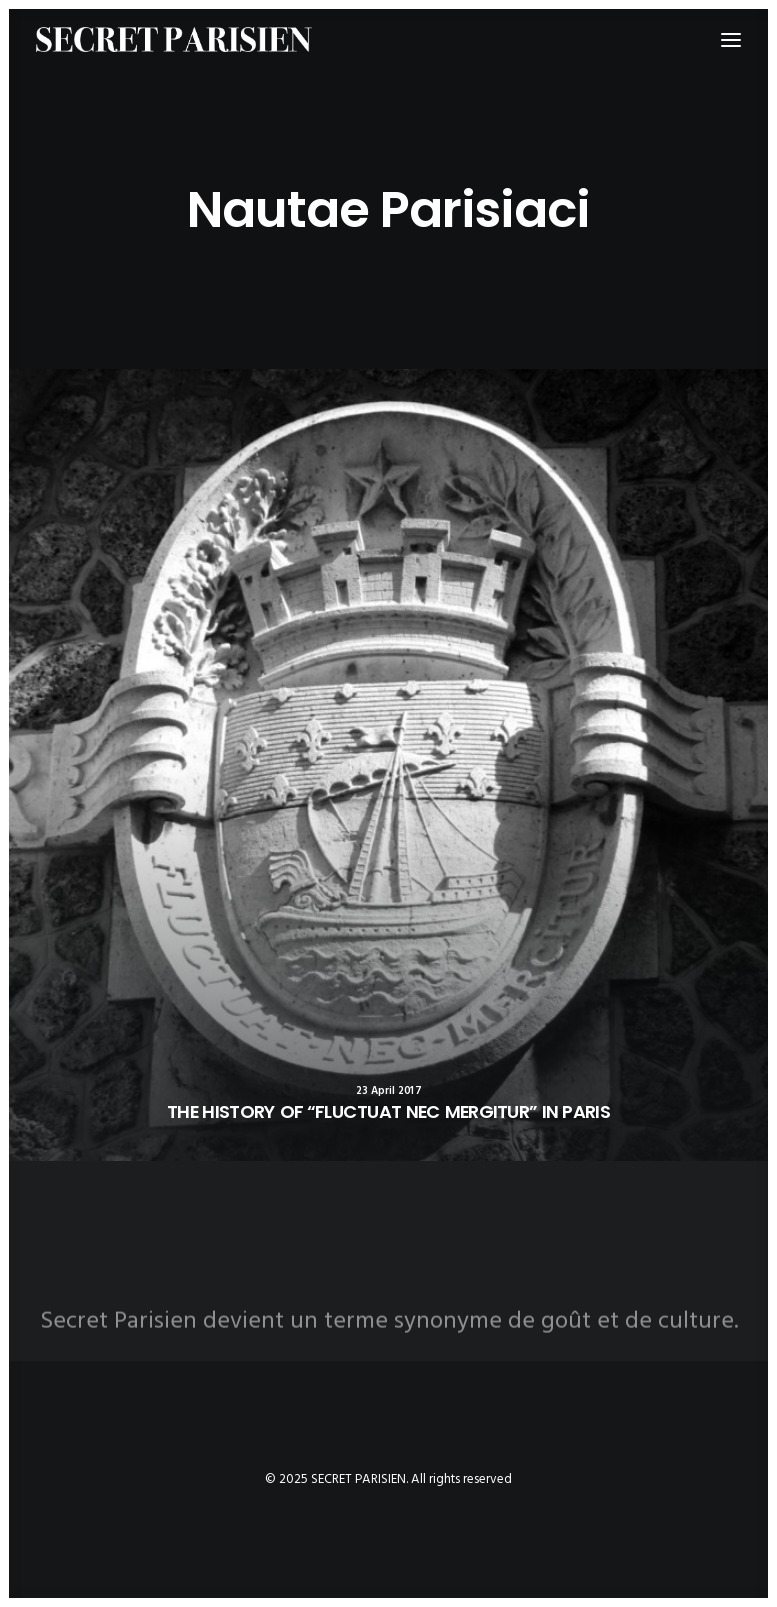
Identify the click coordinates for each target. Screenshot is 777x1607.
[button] (388, 765)
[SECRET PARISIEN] (174, 39)
